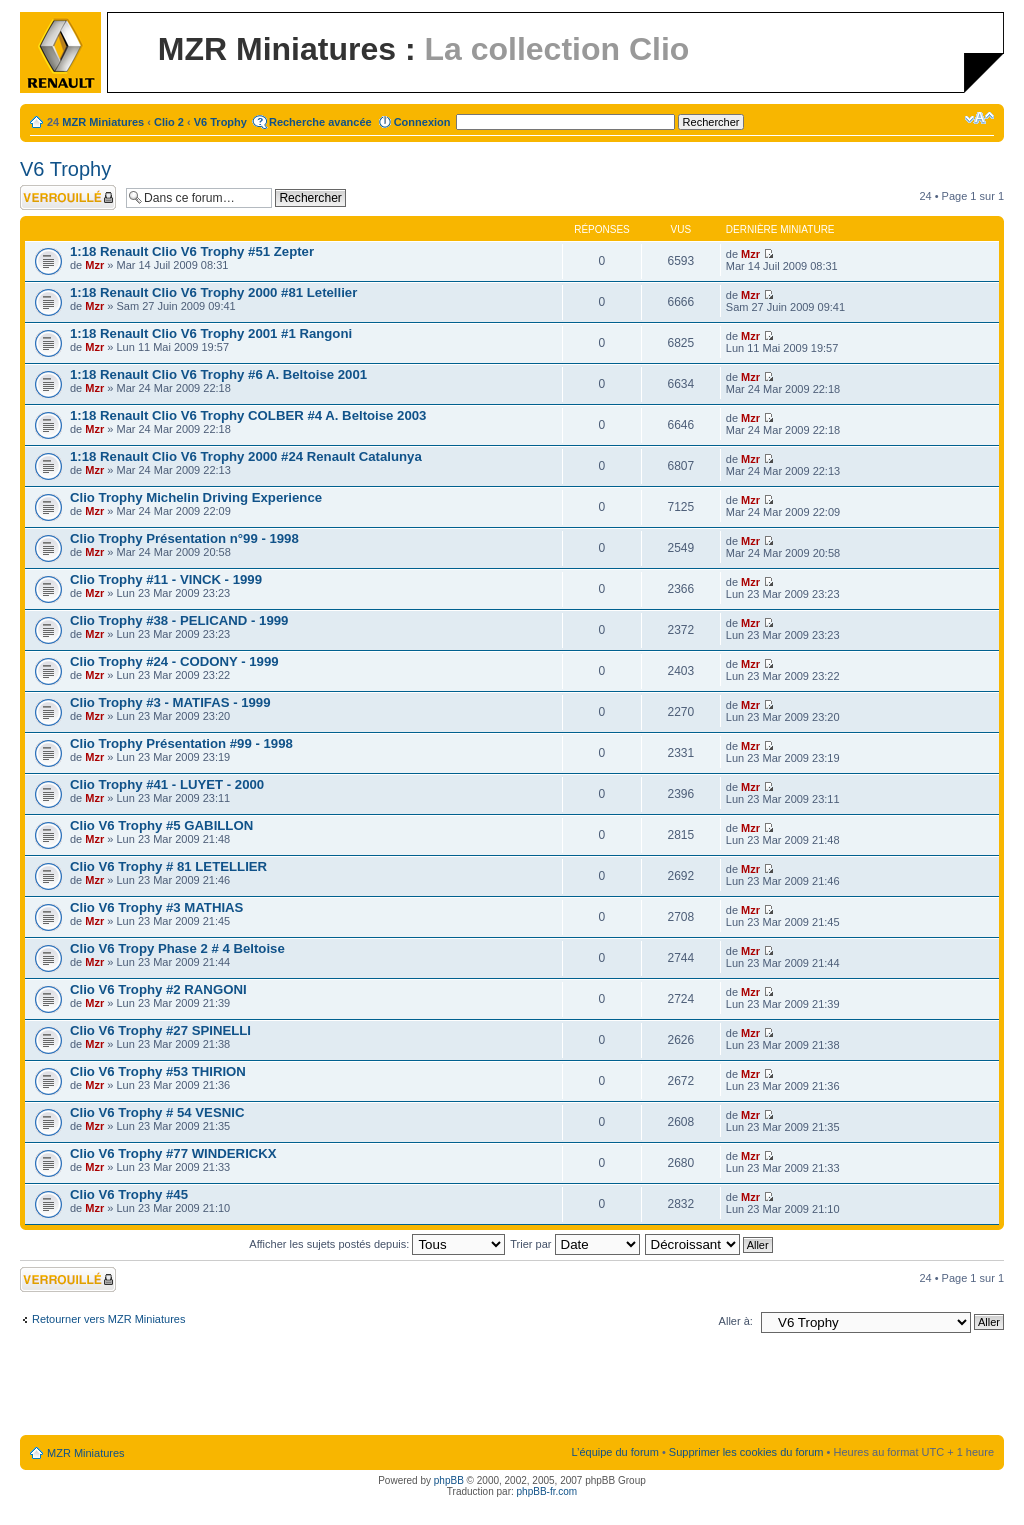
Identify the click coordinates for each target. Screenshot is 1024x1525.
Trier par (574, 1244)
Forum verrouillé (68, 197)
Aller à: (736, 1321)
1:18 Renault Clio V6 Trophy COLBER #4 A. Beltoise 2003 (248, 415)
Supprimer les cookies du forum (746, 1452)
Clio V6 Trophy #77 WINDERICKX (173, 1153)
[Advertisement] (512, 1388)
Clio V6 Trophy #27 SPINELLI (160, 1030)
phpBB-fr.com (547, 1491)
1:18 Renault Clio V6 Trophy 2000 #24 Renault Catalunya (246, 456)
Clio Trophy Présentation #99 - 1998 (181, 743)
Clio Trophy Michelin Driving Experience (196, 497)
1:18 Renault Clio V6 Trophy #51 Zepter (192, 251)
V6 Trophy (220, 122)
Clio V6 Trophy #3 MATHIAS (156, 907)
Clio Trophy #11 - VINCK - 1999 (166, 579)
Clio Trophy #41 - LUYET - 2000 (167, 784)
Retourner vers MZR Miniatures (108, 1319)
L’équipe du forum (614, 1452)
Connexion (422, 122)
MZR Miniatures (103, 122)
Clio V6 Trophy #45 (129, 1194)
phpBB (449, 1480)
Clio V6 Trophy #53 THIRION (158, 1071)
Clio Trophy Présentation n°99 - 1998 (184, 538)
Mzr (94, 265)
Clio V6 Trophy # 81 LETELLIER (168, 866)
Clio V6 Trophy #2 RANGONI (158, 989)
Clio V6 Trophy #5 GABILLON (161, 825)
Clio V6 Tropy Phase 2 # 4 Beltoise (177, 948)
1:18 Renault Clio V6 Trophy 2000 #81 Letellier (213, 292)
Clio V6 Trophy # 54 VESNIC (157, 1112)
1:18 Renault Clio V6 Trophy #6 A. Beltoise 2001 (218, 374)
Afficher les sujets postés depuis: (377, 1244)
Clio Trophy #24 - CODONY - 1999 (174, 661)
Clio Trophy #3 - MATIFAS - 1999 (170, 702)
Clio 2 (169, 122)
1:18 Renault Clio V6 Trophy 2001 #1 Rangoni (211, 333)
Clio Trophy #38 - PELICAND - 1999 (179, 620)
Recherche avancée (320, 122)
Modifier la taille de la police (979, 118)
